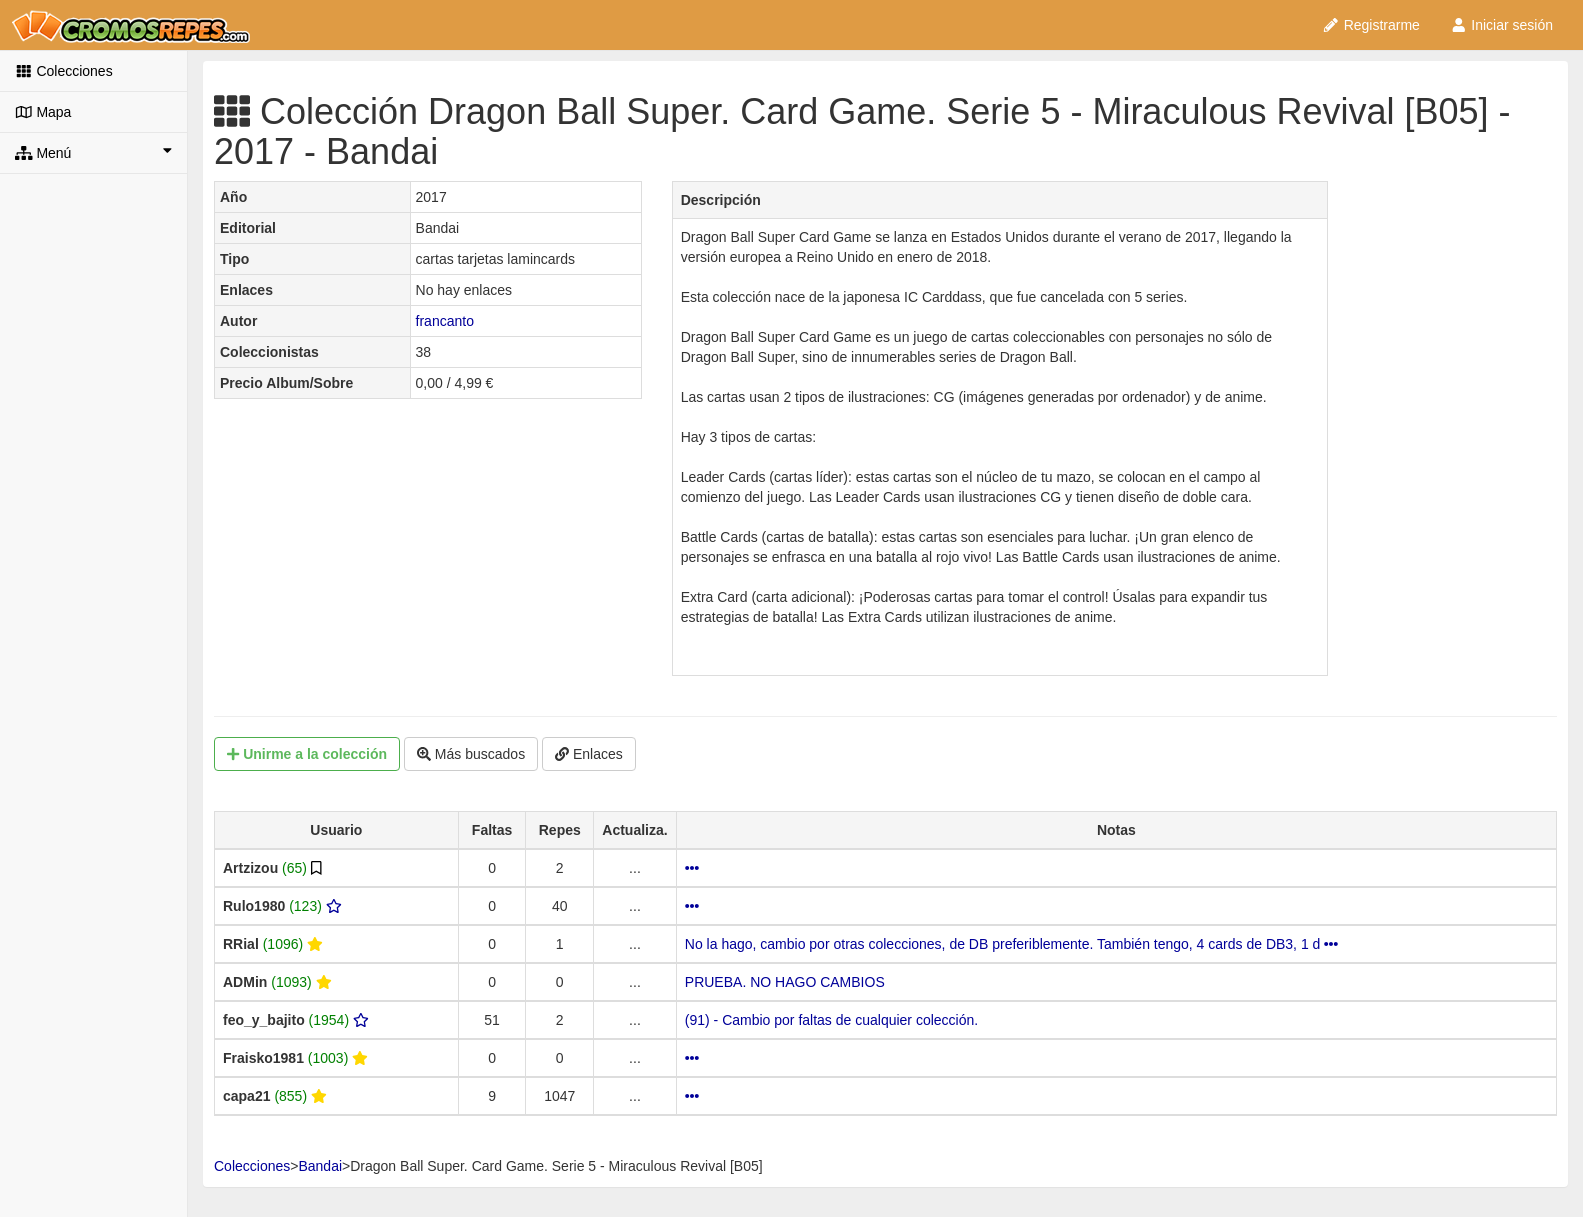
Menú (93, 152)
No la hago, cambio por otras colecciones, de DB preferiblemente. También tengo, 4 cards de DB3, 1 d (1011, 944)
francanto (445, 321)
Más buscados (471, 754)
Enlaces (589, 754)
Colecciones (64, 71)
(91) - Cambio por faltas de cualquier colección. (831, 1020)
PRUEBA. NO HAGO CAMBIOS (785, 982)
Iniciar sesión (1501, 25)
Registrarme (1371, 25)
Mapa (43, 112)
